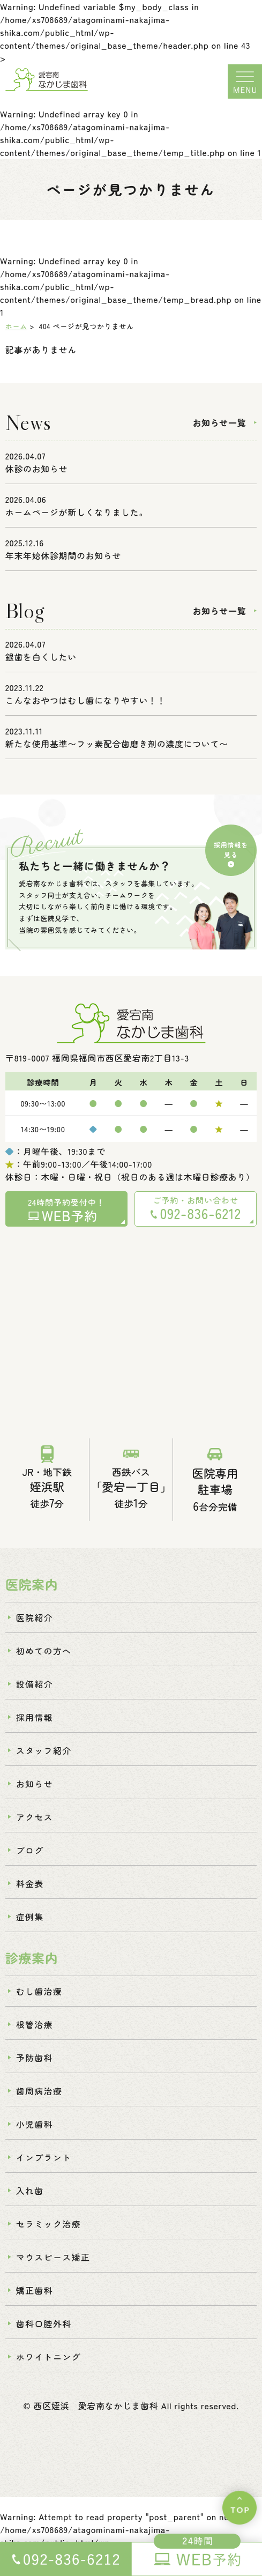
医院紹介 (34, 1627)
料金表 (30, 1893)
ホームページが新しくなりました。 (76, 516)
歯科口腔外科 (44, 2333)
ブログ (30, 1859)
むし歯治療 (39, 2000)
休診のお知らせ (36, 472)
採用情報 (34, 1726)
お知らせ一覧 (219, 426)
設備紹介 (34, 1693)
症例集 (30, 1926)
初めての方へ (44, 1660)
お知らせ (34, 1793)
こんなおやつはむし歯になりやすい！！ (85, 704)
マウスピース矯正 (53, 2266)
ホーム (16, 330)
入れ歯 (30, 2200)
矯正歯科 (34, 2299)
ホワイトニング (48, 2366)
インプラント (44, 2167)
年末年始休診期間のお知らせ (63, 559)
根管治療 (34, 2034)
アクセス (34, 1826)
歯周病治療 (39, 2100)
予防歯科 (34, 2067)
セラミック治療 (48, 2233)
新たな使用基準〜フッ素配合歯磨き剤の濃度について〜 (116, 747)
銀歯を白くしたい (41, 661)
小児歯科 (34, 2133)
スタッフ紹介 (44, 1760)
